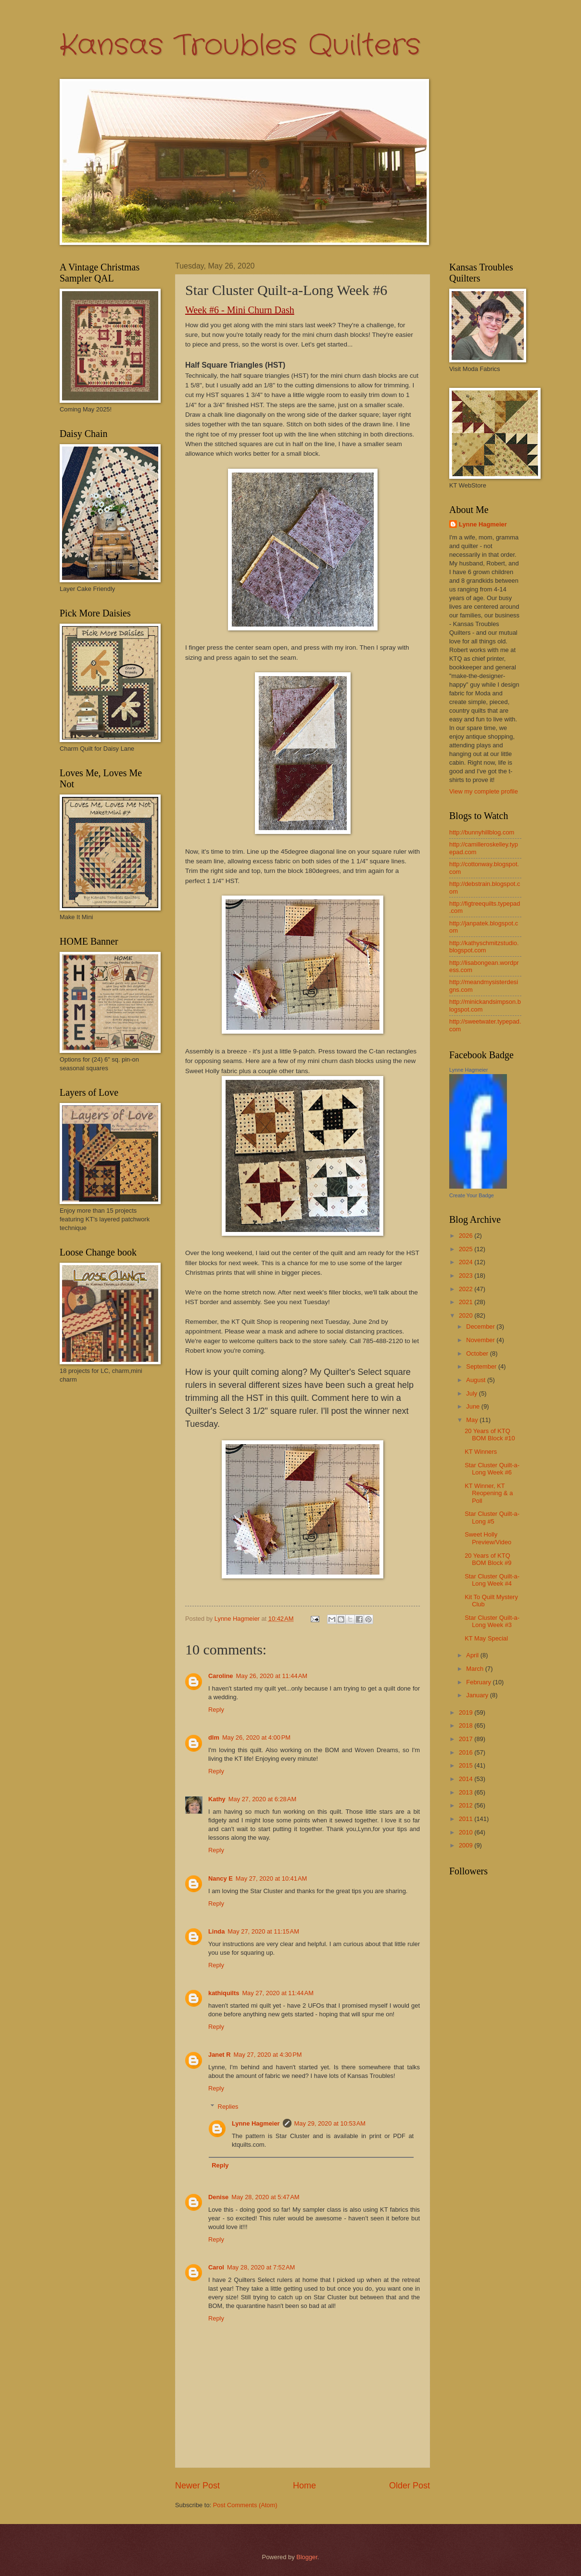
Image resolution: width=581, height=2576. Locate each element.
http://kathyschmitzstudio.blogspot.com (484, 946)
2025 (466, 1249)
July (472, 1393)
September (482, 1366)
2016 (466, 1752)
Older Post (409, 2485)
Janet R (219, 2054)
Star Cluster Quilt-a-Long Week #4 (492, 1580)
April (473, 1655)
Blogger (306, 2557)
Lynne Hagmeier (256, 2123)
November (481, 1340)
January (478, 1695)
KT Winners (481, 1451)
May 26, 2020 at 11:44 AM (272, 1675)
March (475, 1668)
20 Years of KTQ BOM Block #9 (488, 1559)
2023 (466, 1275)
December (481, 1326)
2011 (466, 1818)
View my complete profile (483, 791)
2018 (466, 1725)
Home (304, 2485)
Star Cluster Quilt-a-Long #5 (492, 1517)
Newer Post (197, 2485)
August (476, 1380)
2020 (466, 1315)
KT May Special (486, 1638)
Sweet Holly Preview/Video (488, 1538)
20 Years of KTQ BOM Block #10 (490, 1434)
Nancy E (220, 1878)
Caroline (220, 1675)
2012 (466, 1805)
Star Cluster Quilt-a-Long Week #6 (492, 1468)
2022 (466, 1289)
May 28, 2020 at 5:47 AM (265, 2197)
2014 (466, 1778)
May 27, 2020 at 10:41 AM (271, 1878)
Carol (216, 2267)
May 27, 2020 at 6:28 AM (262, 1799)
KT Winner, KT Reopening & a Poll (489, 1493)
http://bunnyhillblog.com (481, 832)
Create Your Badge (471, 1195)
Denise (218, 2197)
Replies (228, 2106)
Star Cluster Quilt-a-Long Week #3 (492, 1621)
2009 (466, 1845)
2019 (466, 1712)
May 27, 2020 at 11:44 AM (278, 1993)
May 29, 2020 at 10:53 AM (330, 2123)
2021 (466, 1302)
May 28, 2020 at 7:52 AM (261, 2267)
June (473, 1406)
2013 (466, 1792)
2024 (466, 1262)
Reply (216, 1709)
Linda (216, 1931)
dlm (213, 1737)
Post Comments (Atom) (245, 2505)
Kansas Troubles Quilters (240, 45)
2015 (466, 1765)
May (473, 1419)
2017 (466, 1739)
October (478, 1353)
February (479, 1682)
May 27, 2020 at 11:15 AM (263, 1931)
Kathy (217, 1799)
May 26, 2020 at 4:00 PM (256, 1737)
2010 (466, 1832)
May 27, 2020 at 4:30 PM (268, 2054)
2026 (466, 1235)
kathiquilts (223, 1993)
